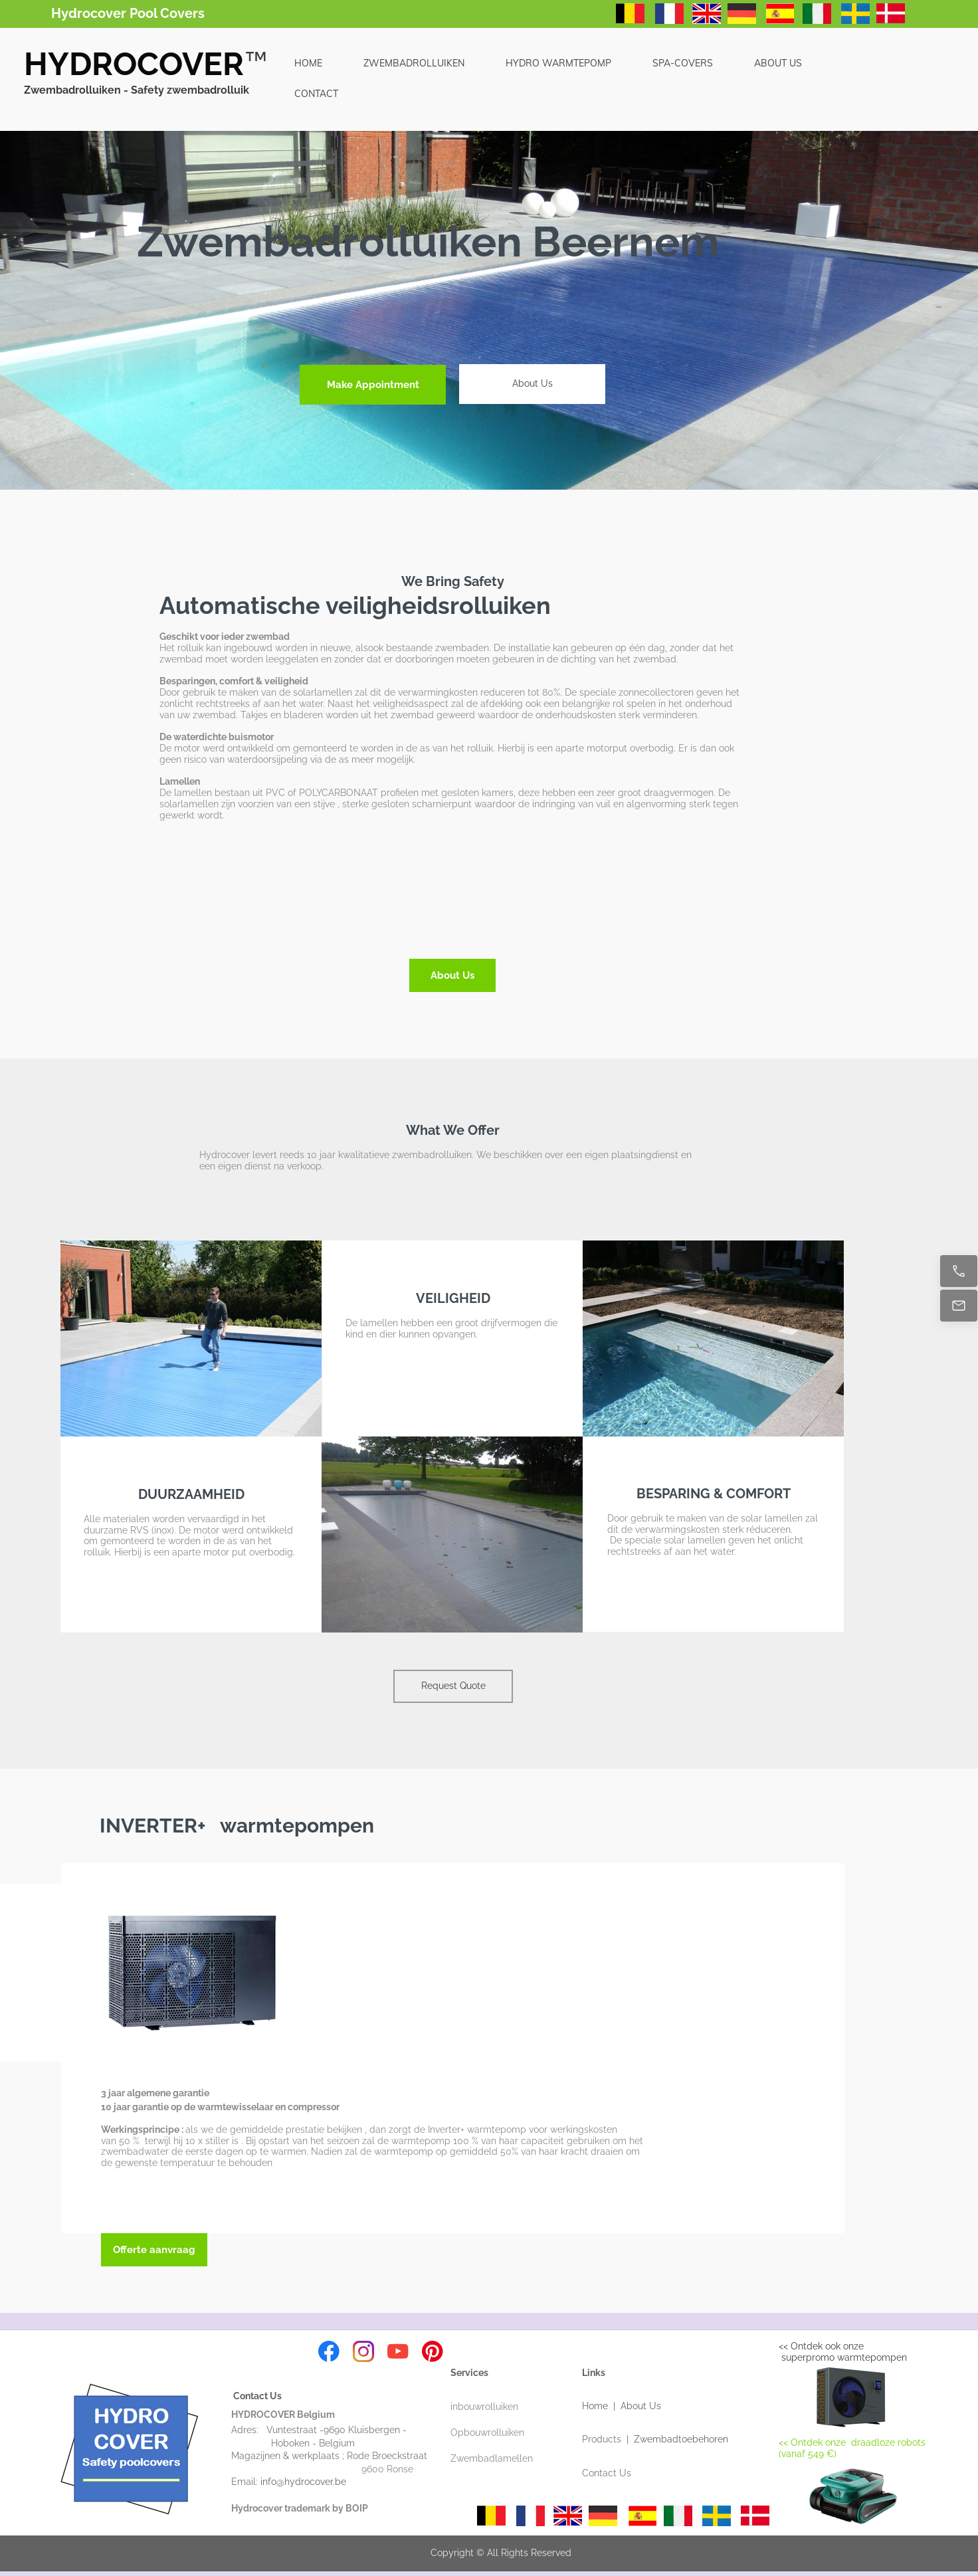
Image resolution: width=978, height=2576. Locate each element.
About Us (641, 2406)
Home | (601, 2406)
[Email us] (958, 1306)
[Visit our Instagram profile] (363, 2351)
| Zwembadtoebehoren (677, 2439)
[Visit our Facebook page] (329, 2351)
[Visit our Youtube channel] (398, 2351)
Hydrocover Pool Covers (128, 13)
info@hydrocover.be (312, 2481)
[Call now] (958, 1271)
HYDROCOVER (134, 63)
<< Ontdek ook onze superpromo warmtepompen (843, 2352)
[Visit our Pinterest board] (432, 2351)
